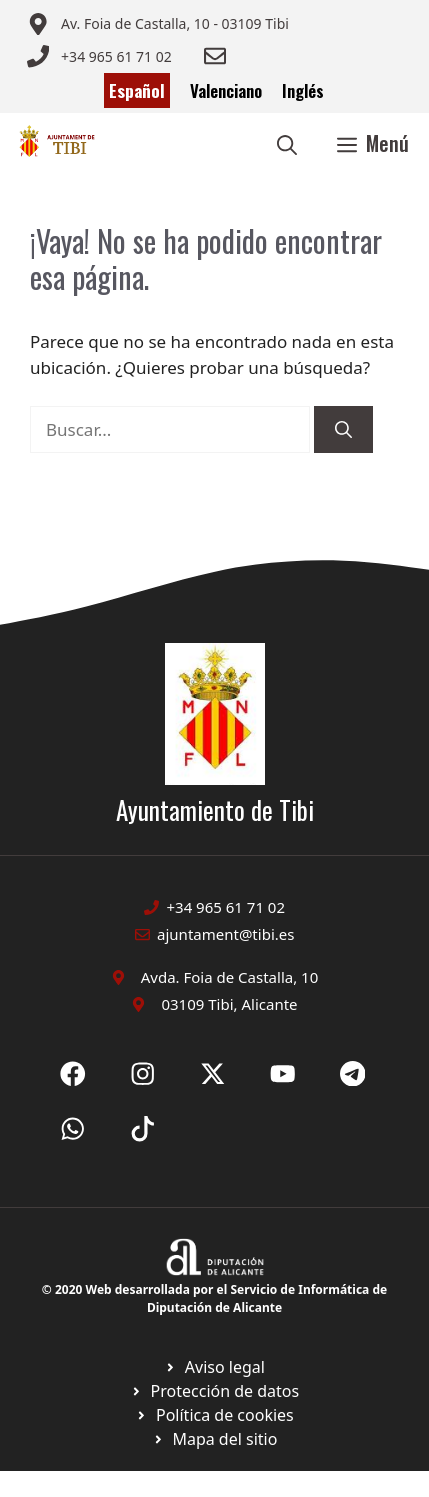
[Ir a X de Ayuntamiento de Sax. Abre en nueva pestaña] (143, 1074)
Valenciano (226, 90)
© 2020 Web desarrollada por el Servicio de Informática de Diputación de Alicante (214, 1298)
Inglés (303, 90)
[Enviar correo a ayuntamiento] (158, 24)
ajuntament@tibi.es (225, 934)
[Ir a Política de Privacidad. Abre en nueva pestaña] (214, 1367)
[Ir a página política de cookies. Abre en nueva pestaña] (214, 1391)
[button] (287, 143)
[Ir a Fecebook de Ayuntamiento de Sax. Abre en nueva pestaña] (73, 1074)
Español (137, 90)
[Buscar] (343, 430)
